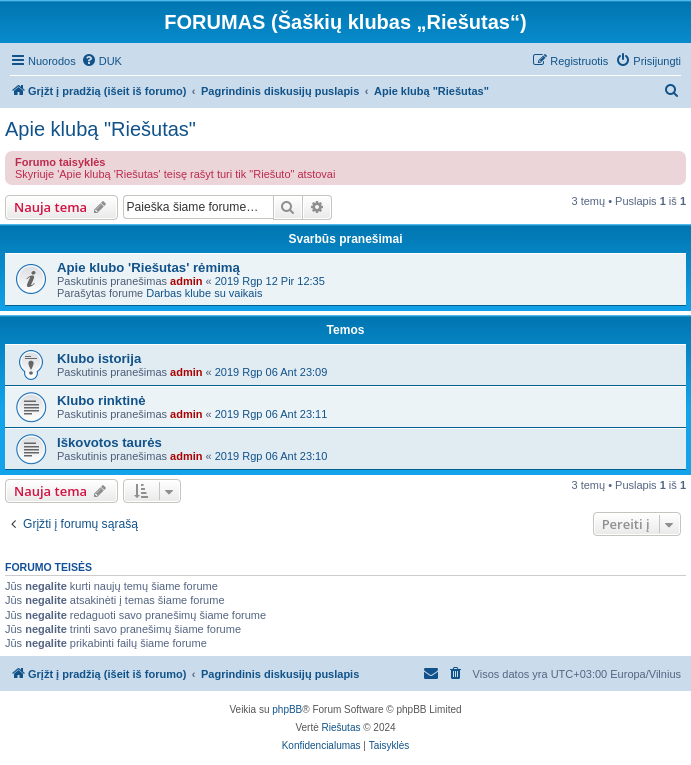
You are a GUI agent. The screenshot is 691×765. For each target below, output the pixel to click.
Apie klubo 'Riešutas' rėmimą (148, 267)
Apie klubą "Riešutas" (100, 129)
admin (186, 281)
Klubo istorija (99, 358)
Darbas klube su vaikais (204, 293)
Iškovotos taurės (109, 442)
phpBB (287, 709)
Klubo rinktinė (101, 400)
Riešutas (341, 727)
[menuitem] (101, 61)
